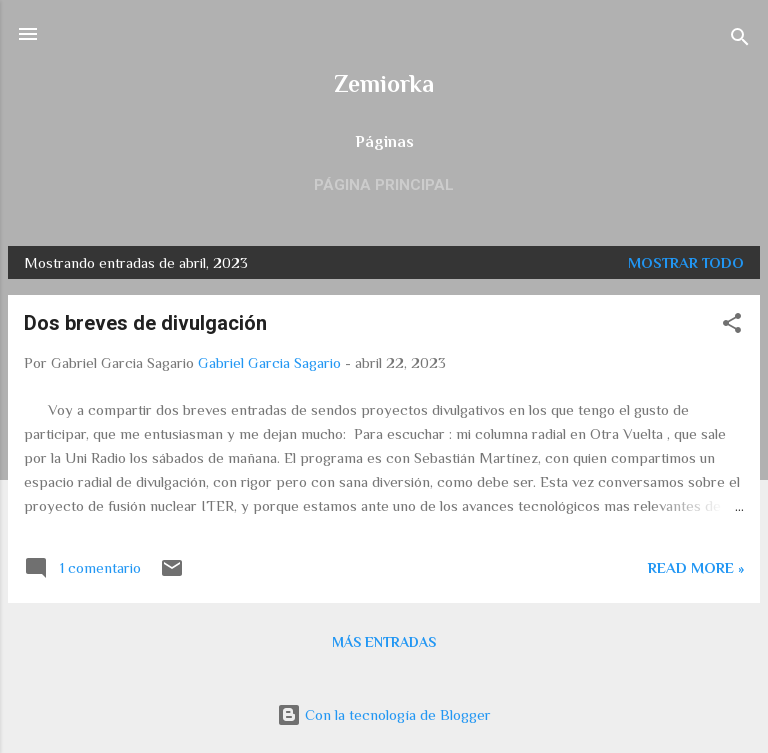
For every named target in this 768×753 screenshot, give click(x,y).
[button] (732, 326)
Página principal (384, 185)
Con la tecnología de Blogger (384, 714)
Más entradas (384, 642)
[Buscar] (740, 40)
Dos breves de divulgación (145, 323)
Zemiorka (384, 83)
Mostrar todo (686, 262)
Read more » (696, 567)
